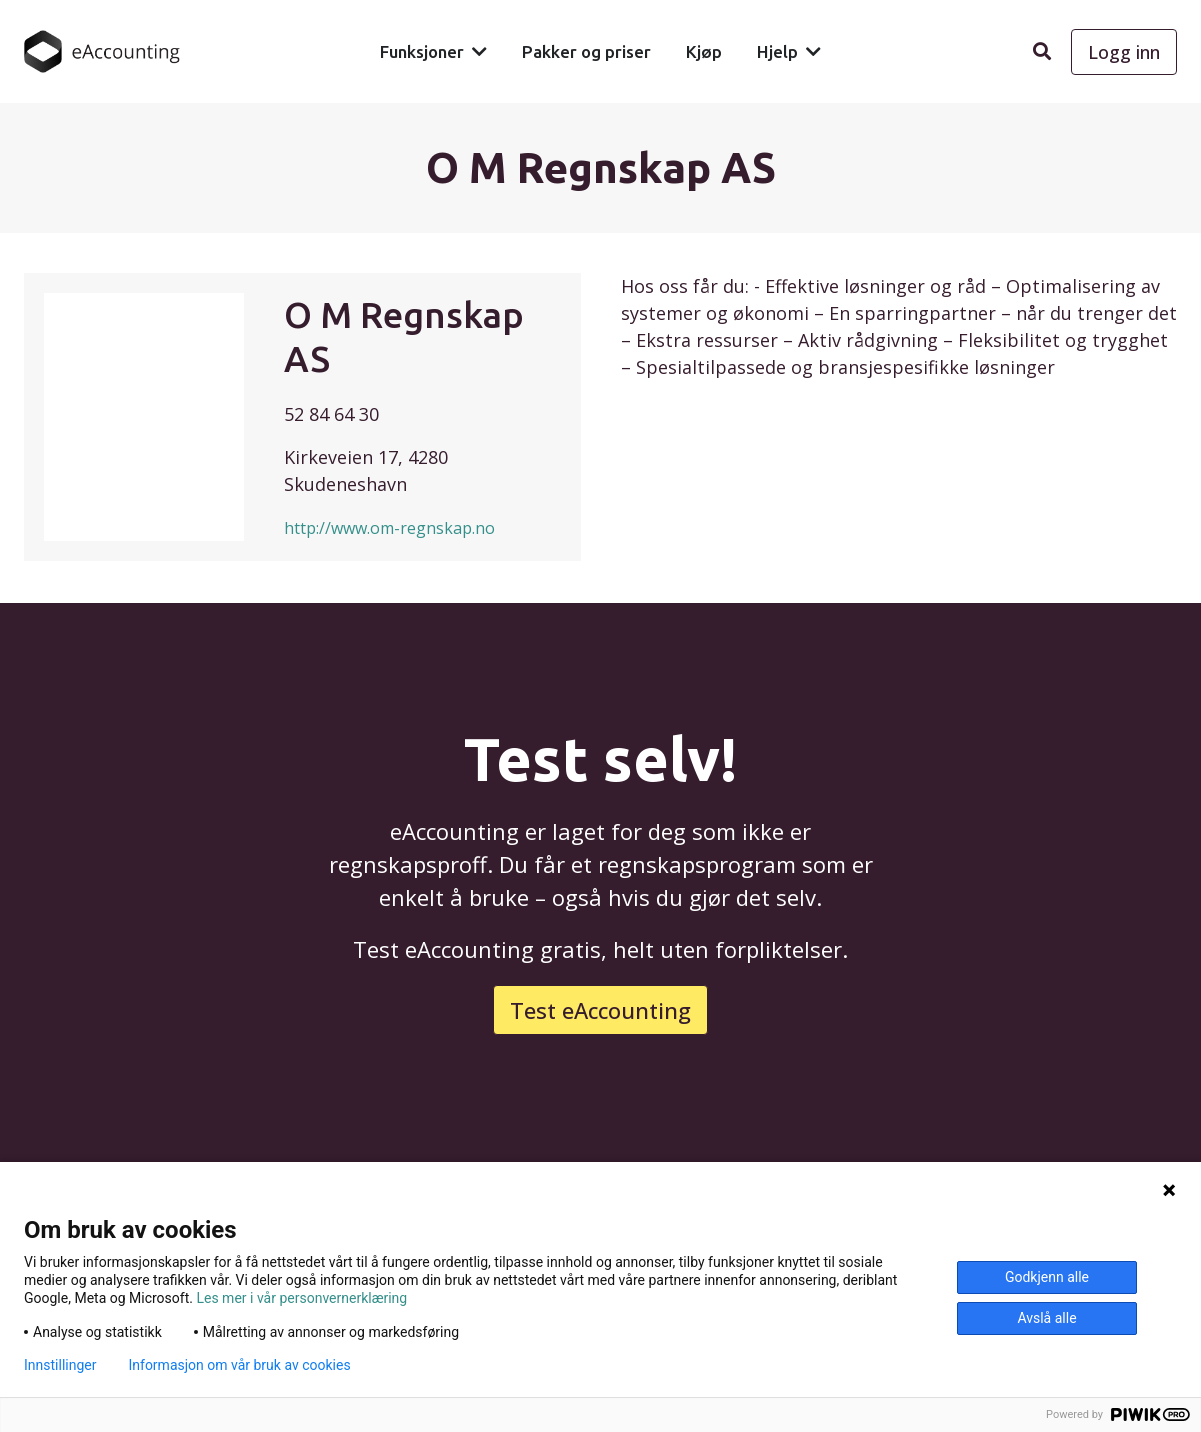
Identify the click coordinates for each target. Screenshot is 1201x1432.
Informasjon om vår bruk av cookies (239, 1365)
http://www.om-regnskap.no (389, 528)
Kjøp (704, 51)
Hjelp (777, 51)
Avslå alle (1046, 1318)
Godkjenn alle (1047, 1277)
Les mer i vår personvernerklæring (301, 1298)
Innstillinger (60, 1365)
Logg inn (1124, 52)
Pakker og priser (586, 51)
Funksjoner (422, 51)
